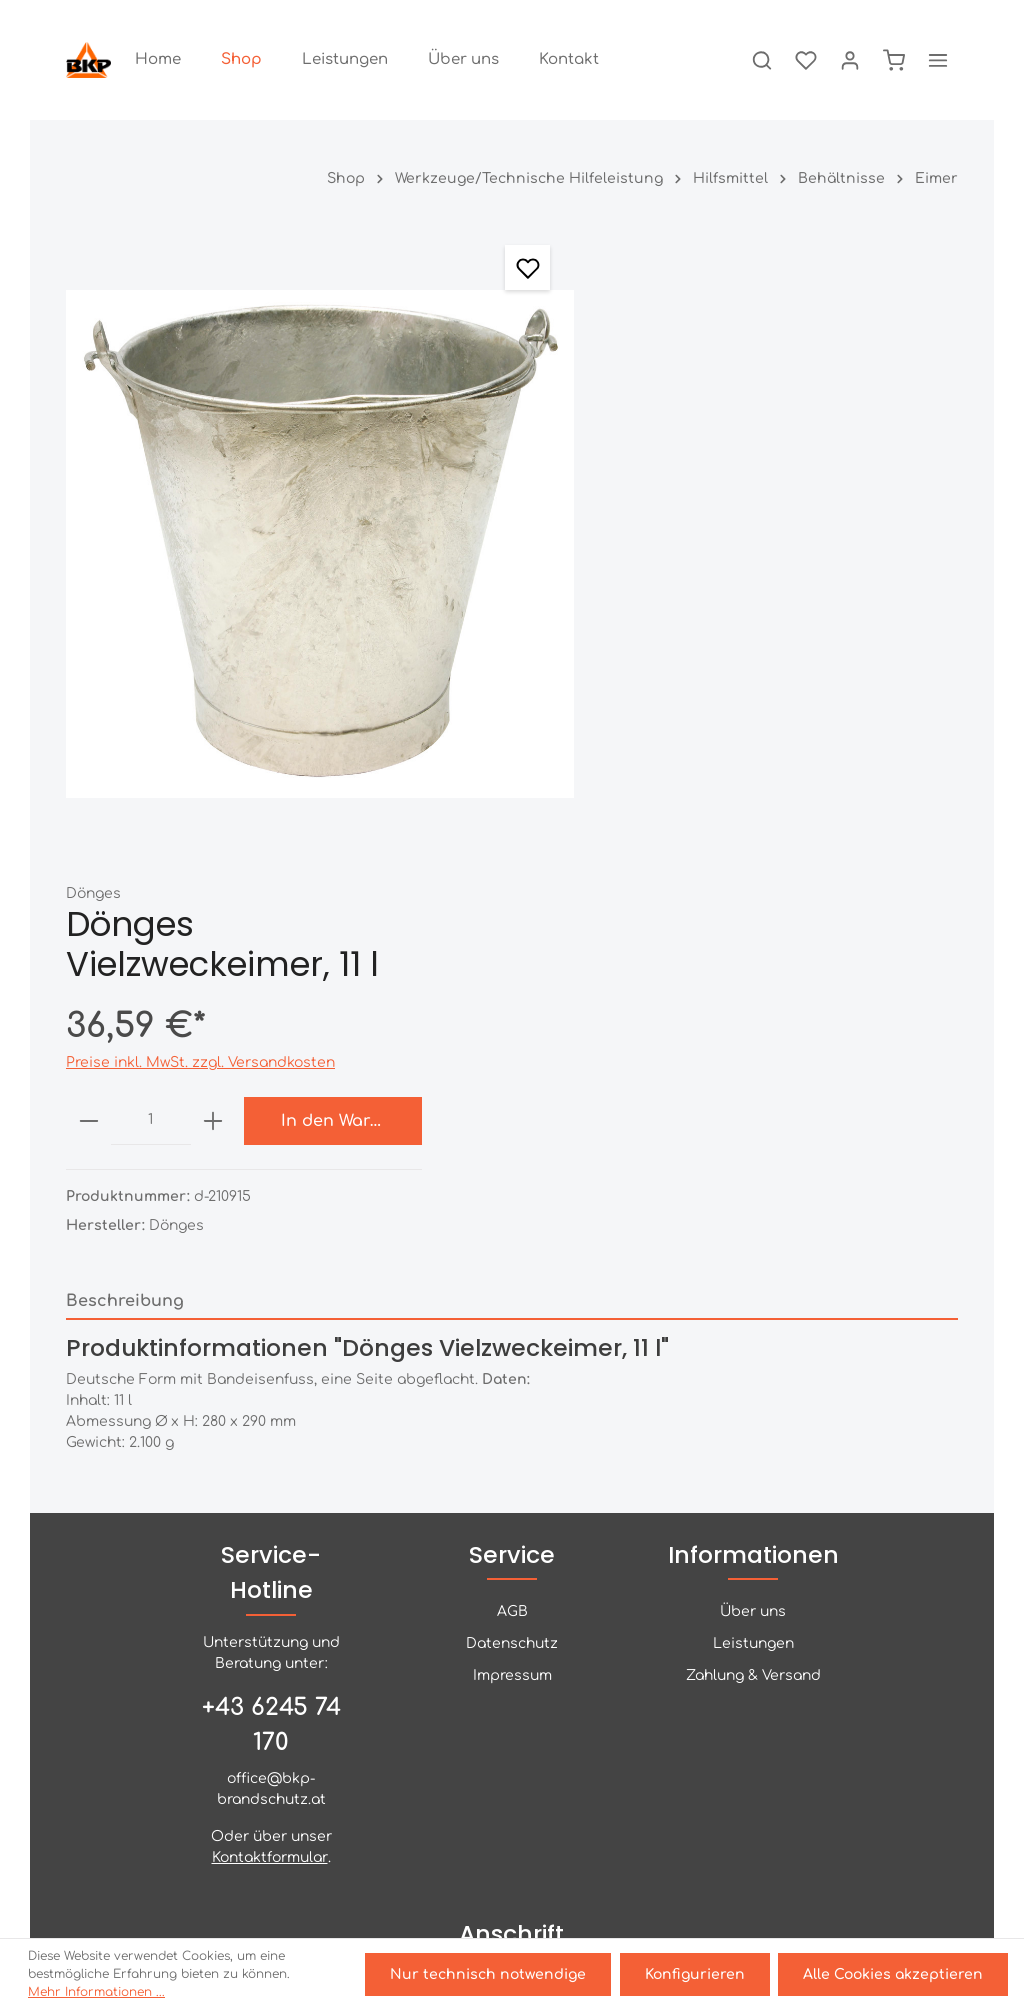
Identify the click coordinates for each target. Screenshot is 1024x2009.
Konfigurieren (695, 1974)
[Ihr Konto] (850, 60)
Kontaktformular (270, 1560)
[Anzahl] (695, 459)
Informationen (753, 1257)
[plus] (757, 459)
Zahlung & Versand (753, 1378)
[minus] (633, 459)
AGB (512, 1314)
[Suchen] (762, 60)
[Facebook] (512, 1834)
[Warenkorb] (894, 60)
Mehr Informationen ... (96, 1992)
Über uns (753, 1314)
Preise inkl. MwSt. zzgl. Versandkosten (744, 400)
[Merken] (522, 267)
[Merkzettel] (806, 60)
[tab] (512, 934)
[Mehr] (938, 60)
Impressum (512, 1378)
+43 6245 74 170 (271, 1426)
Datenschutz (512, 1346)
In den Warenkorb (891, 459)
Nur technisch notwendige (489, 1974)
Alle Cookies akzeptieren (893, 1974)
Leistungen (753, 1346)
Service (512, 1257)
